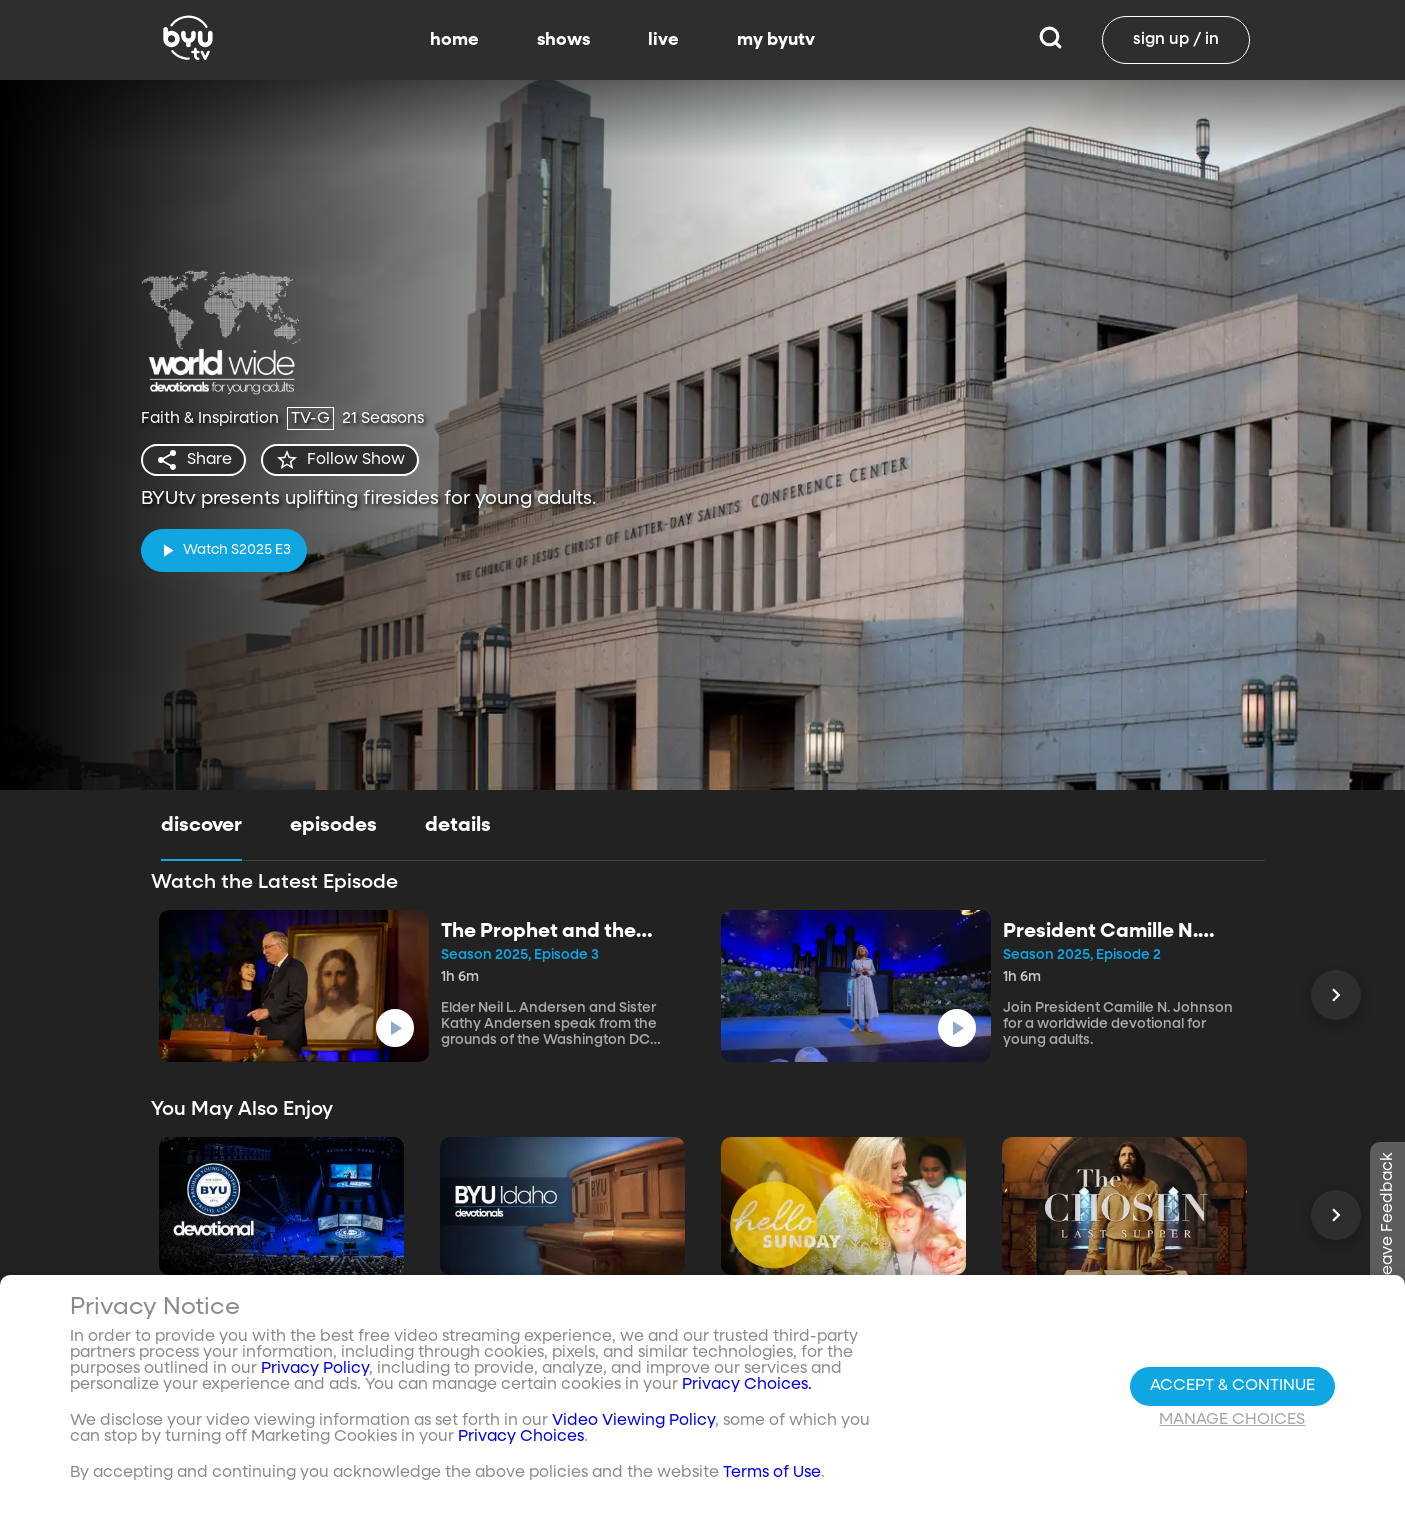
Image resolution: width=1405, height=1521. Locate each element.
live (663, 40)
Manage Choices (1232, 1420)
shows (563, 40)
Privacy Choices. (747, 1385)
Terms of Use (772, 1473)
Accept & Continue (1232, 1386)
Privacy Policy (315, 1369)
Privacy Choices (521, 1437)
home (454, 40)
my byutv (776, 40)
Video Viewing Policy (633, 1421)
